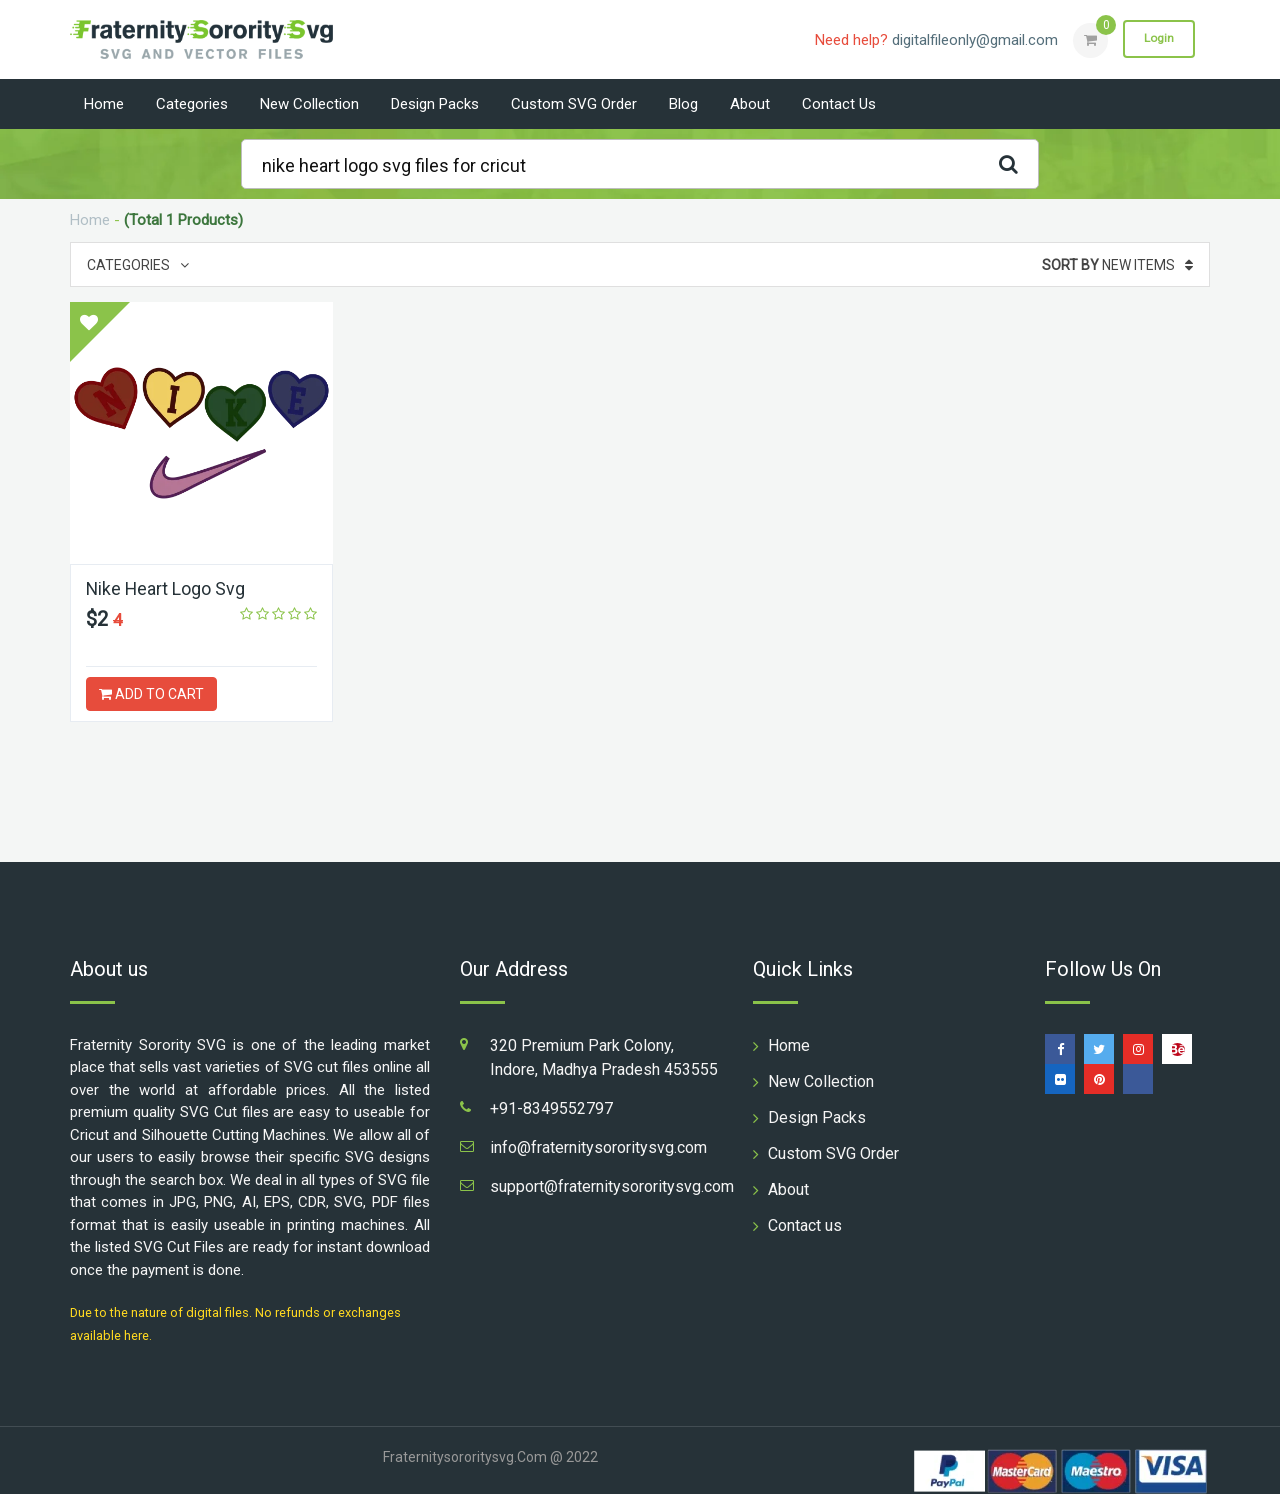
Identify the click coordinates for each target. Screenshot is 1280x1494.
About (750, 104)
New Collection (309, 104)
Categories (192, 104)
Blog (683, 104)
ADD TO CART (151, 694)
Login (1158, 39)
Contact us (839, 104)
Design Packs (435, 104)
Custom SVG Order (574, 104)
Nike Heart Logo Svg (166, 588)
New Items (1117, 265)
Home (104, 104)
